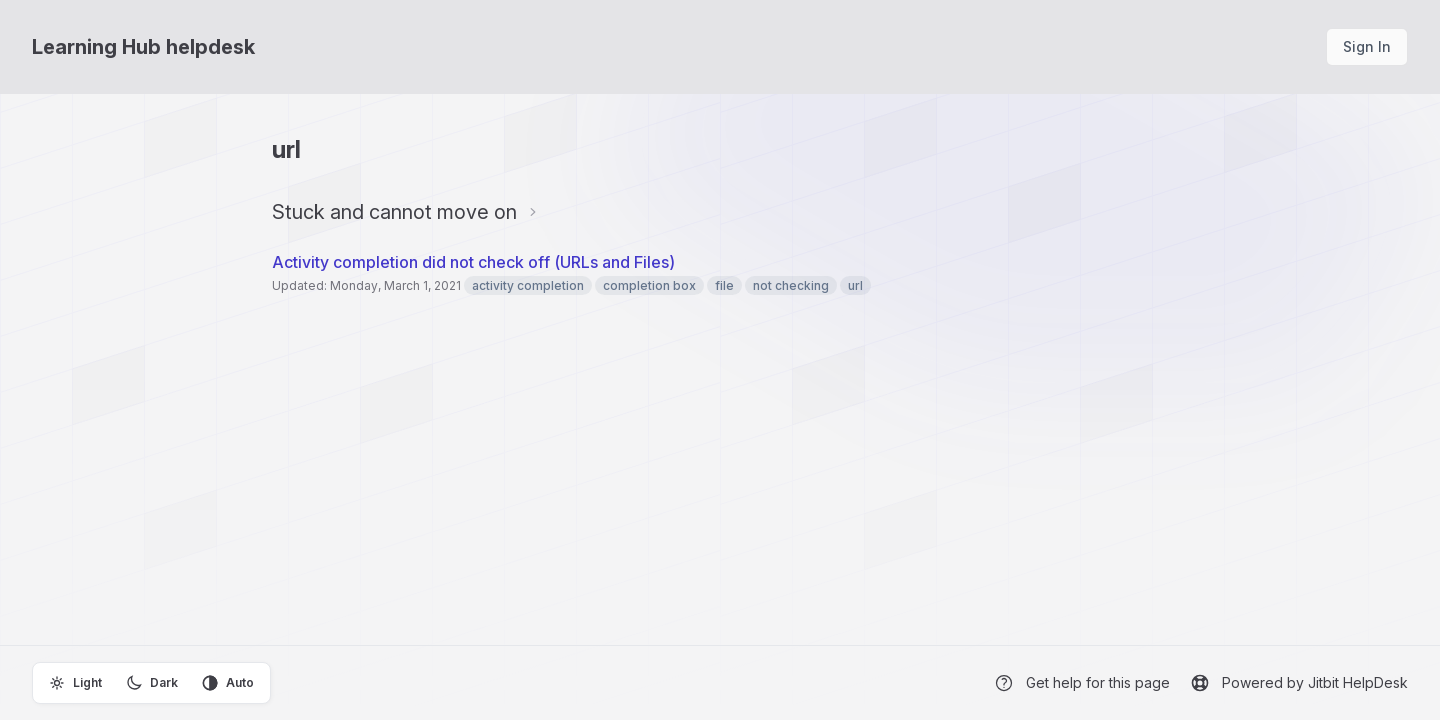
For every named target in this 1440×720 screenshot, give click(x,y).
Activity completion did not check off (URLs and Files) (473, 262)
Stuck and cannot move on (394, 212)
